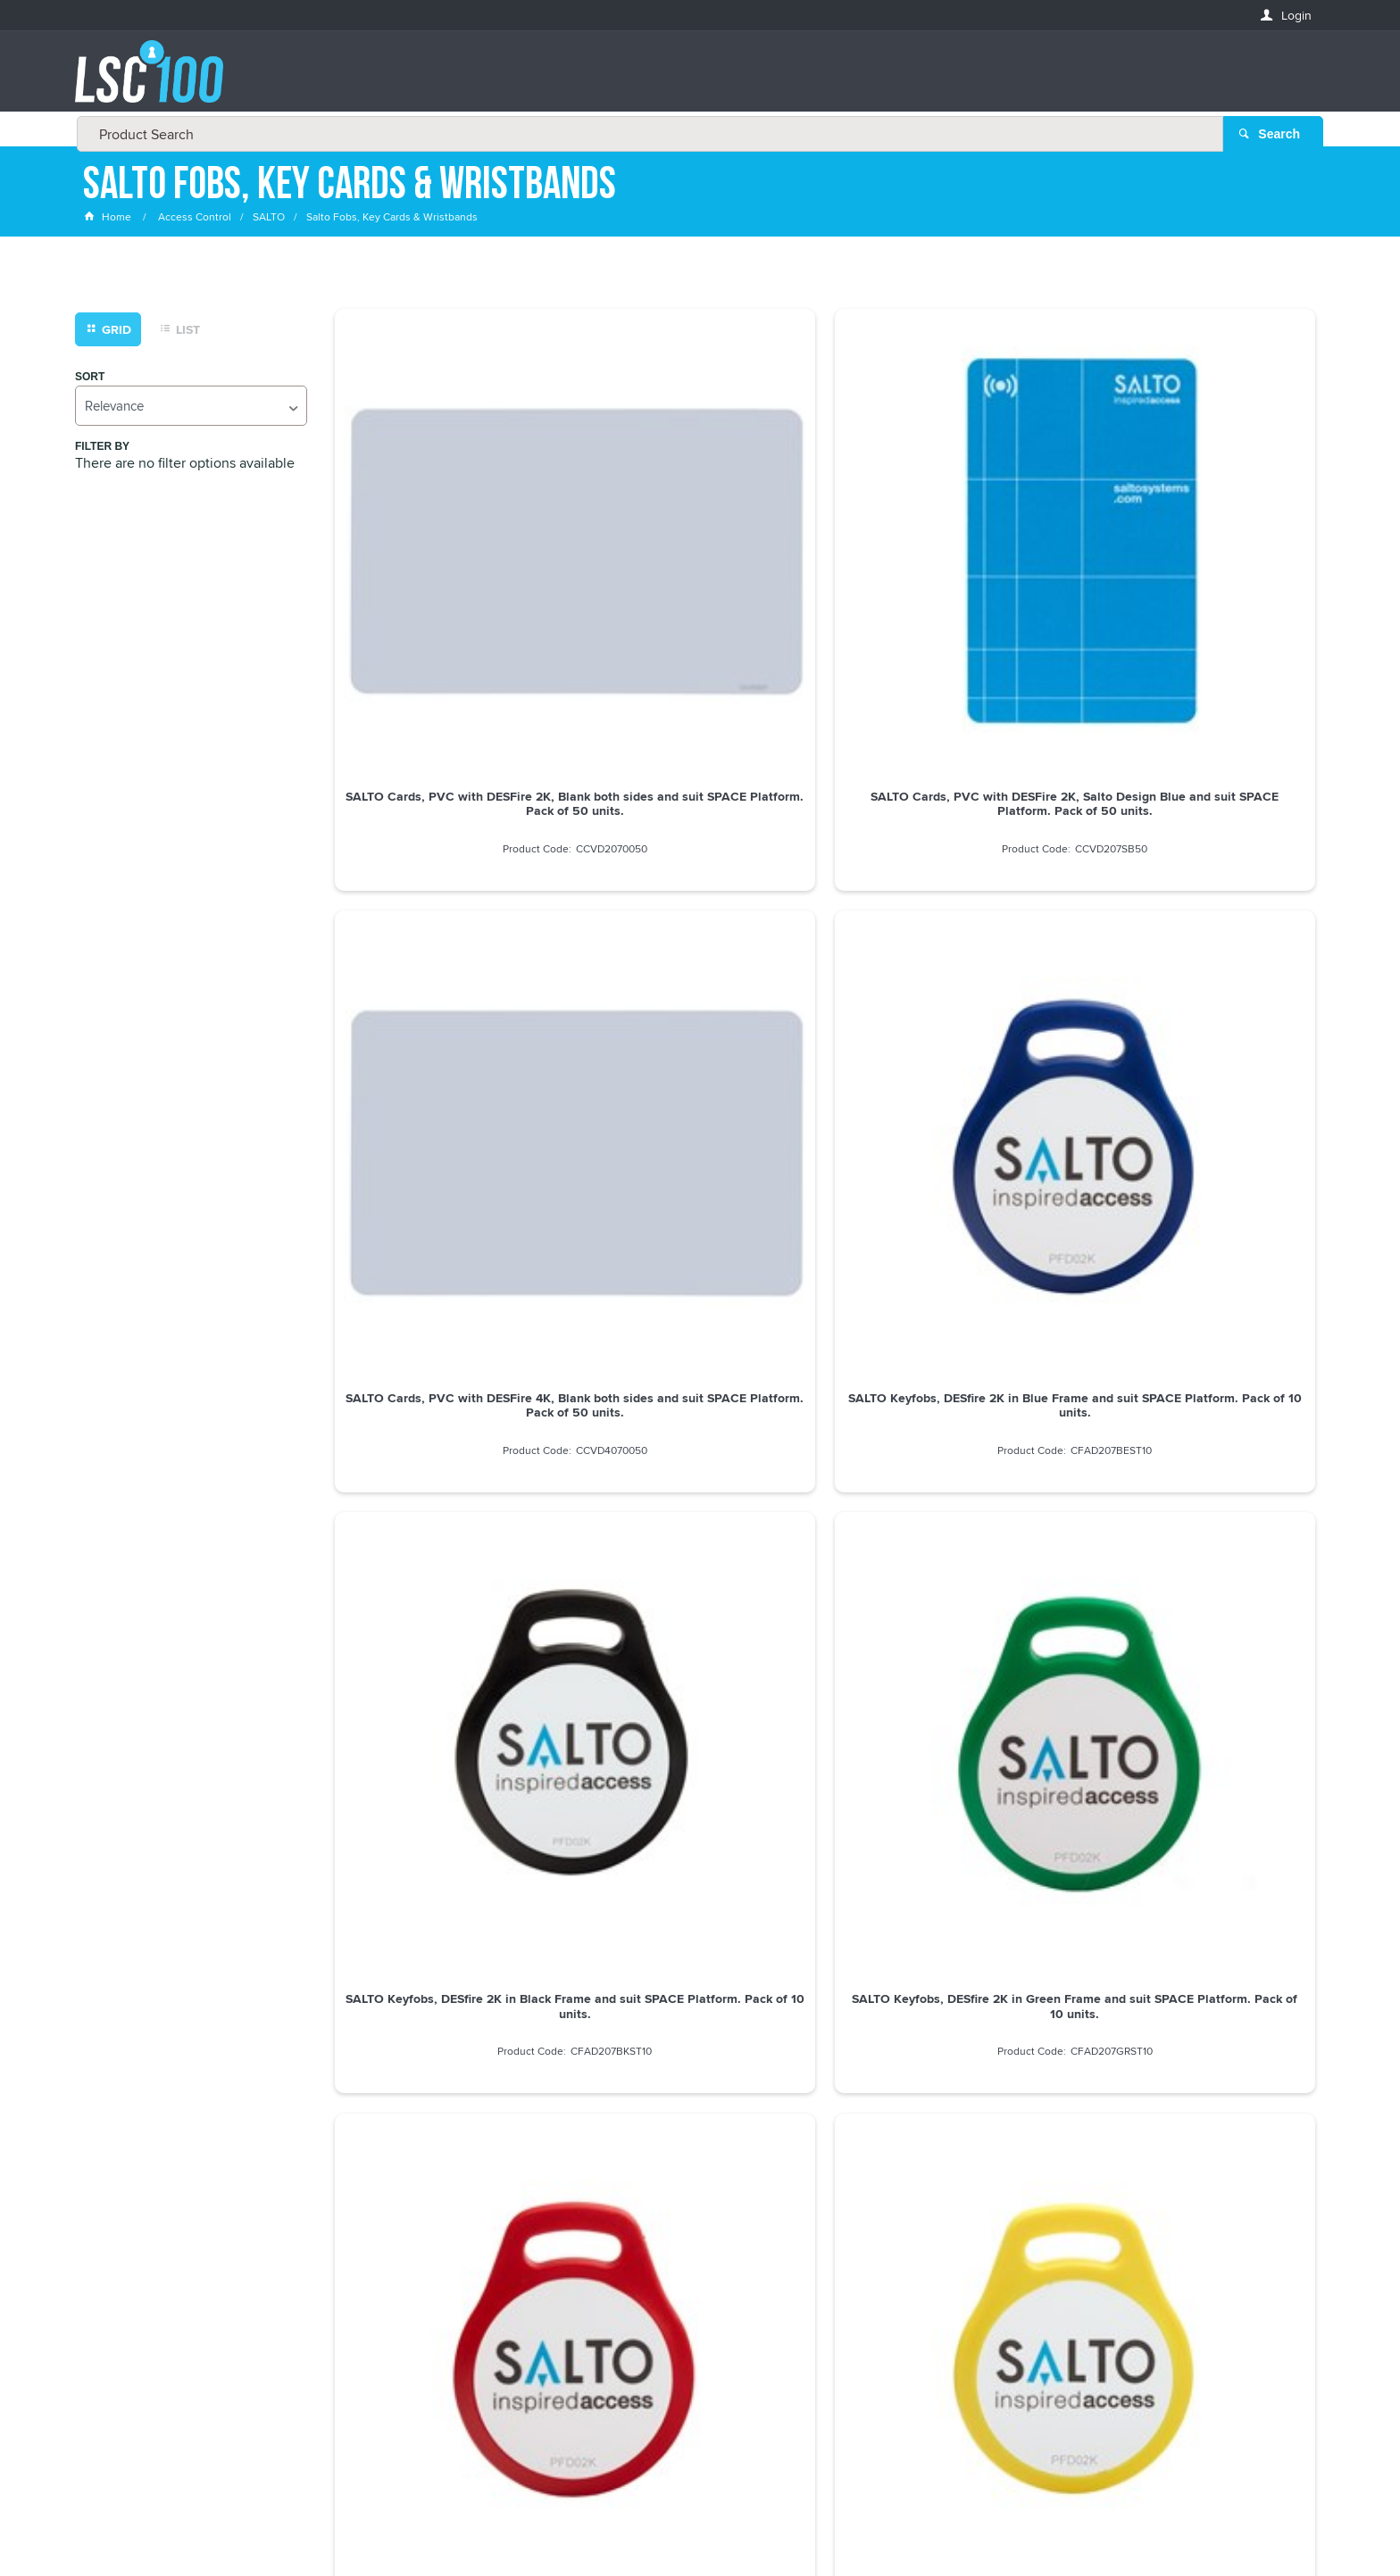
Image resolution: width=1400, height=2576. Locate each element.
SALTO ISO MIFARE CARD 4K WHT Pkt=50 (1199, 1608)
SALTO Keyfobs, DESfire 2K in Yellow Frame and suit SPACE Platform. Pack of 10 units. (1199, 913)
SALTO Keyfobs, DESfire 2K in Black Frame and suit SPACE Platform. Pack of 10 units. (450, 913)
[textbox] (695, 80)
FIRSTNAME (115, 2244)
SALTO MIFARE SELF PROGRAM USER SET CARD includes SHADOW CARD (950, 1615)
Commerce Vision (861, 2524)
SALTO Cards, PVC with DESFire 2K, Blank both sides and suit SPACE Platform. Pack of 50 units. (450, 561)
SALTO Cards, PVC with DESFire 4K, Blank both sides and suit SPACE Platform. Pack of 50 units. (950, 561)
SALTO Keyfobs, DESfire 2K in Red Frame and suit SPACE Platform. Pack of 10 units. (950, 913)
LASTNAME (114, 2308)
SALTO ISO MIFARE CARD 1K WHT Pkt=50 (1199, 1257)
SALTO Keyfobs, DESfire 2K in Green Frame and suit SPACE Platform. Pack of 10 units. (700, 913)
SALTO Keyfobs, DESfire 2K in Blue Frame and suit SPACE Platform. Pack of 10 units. (1200, 561)
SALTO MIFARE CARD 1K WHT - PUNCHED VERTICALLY (450, 1608)
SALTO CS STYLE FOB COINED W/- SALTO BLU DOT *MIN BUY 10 (700, 1257)
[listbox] (191, 406)
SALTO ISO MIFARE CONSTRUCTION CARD (699, 1608)
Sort (89, 378)
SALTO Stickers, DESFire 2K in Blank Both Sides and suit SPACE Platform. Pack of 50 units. (949, 1264)
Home (109, 218)
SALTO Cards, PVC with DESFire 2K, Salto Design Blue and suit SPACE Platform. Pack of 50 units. (700, 561)
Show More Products (833, 1727)
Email (100, 2179)
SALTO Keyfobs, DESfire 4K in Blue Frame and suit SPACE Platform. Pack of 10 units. (450, 1264)
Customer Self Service (738, 2524)
